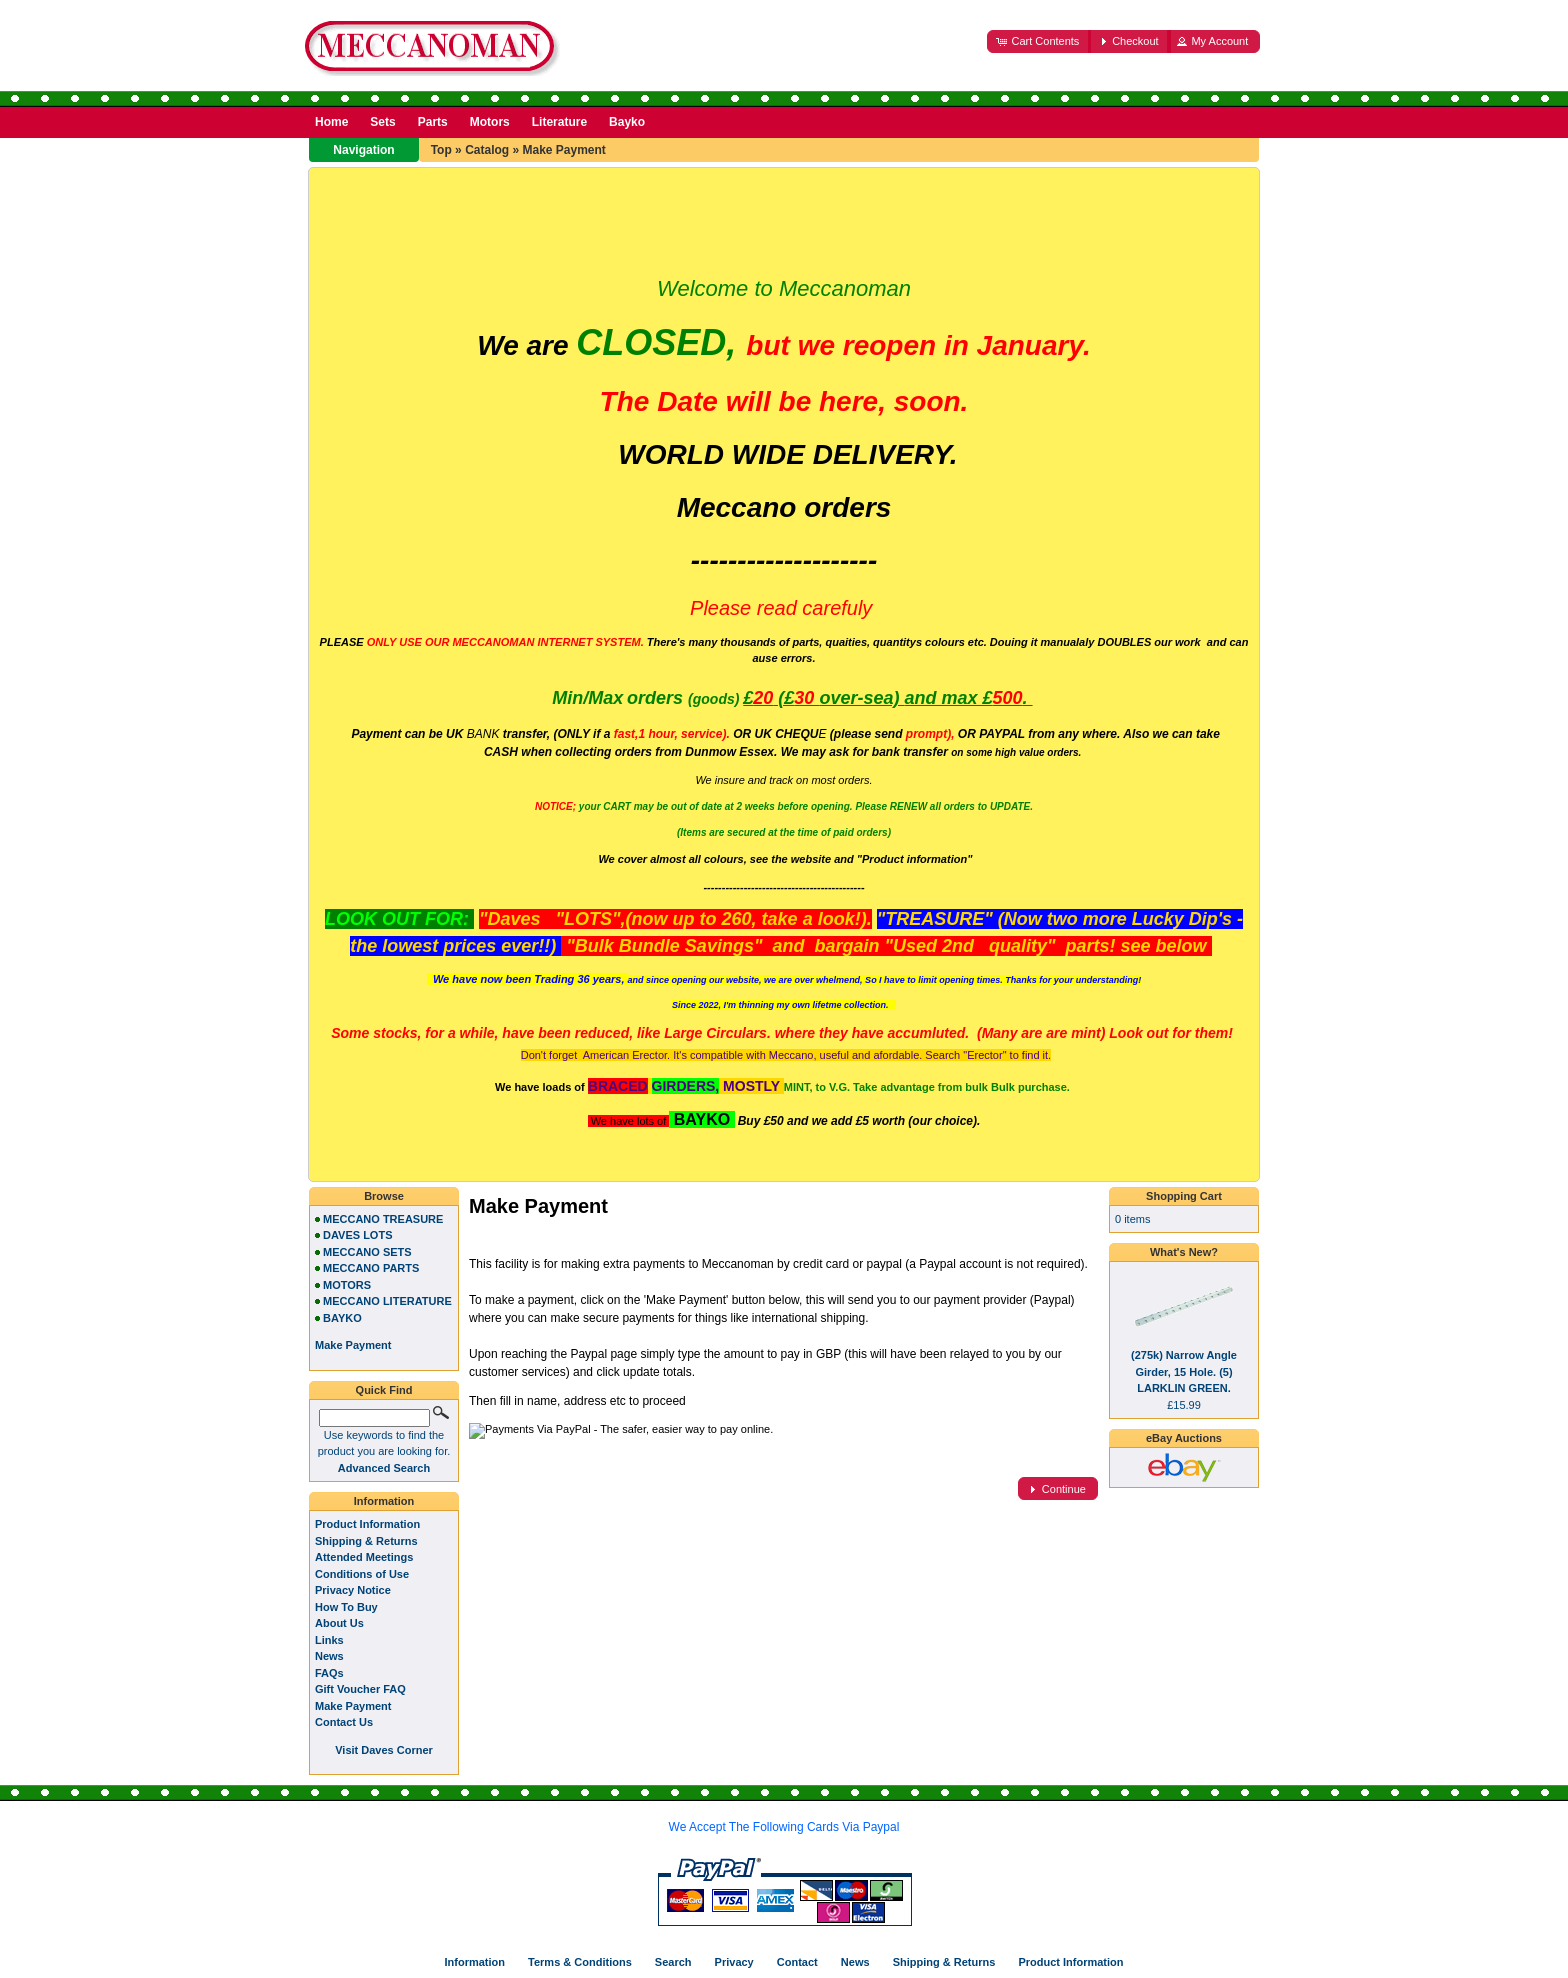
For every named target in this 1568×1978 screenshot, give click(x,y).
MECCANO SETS (367, 1252)
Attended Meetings (364, 1557)
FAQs (329, 1673)
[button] (1039, 41)
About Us (339, 1623)
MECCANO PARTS (371, 1268)
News (329, 1656)
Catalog (487, 150)
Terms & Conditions (580, 1962)
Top (441, 150)
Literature (559, 122)
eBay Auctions (1184, 1438)
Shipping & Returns (366, 1541)
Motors (490, 122)
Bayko (627, 122)
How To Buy (346, 1607)
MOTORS (347, 1285)
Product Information (367, 1524)
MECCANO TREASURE (383, 1219)
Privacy (734, 1962)
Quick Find (384, 1390)
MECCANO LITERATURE (387, 1301)
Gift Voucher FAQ (360, 1689)
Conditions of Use (362, 1574)
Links (329, 1640)
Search (673, 1962)
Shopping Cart (1184, 1196)
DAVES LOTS (357, 1235)
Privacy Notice (353, 1590)
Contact (797, 1962)
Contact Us (344, 1722)
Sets (382, 122)
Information (384, 1501)
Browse (384, 1196)
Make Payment (563, 150)
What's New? (1184, 1252)
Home (331, 122)
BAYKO (342, 1318)
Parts (433, 122)
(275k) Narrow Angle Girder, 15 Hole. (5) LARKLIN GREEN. (1184, 1371)
